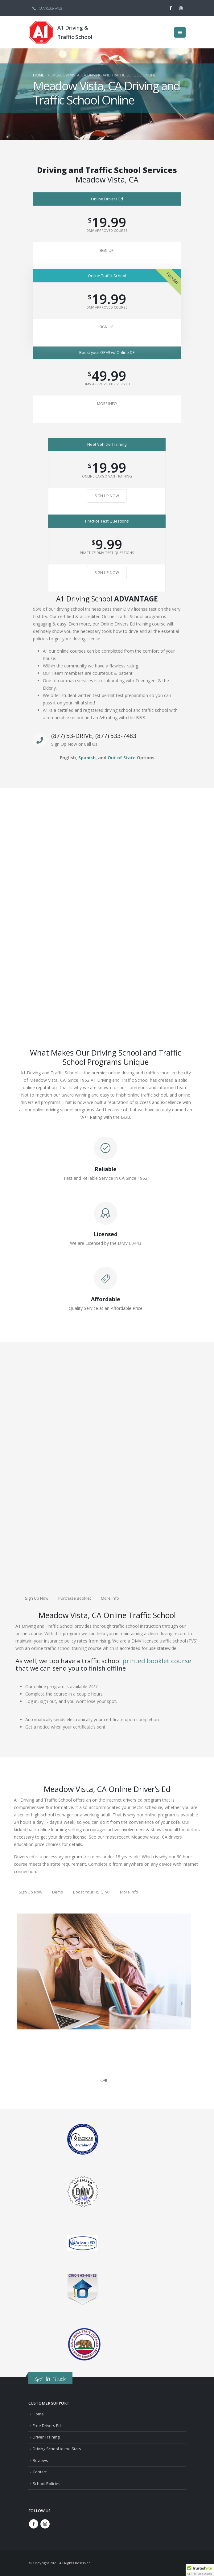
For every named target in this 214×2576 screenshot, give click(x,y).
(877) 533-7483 (46, 8)
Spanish (87, 758)
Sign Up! (106, 250)
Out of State (122, 758)
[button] (180, 32)
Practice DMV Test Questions (107, 552)
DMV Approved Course (106, 230)
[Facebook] (171, 8)
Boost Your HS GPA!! (91, 1892)
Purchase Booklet (74, 1598)
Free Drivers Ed (47, 2425)
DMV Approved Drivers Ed (107, 384)
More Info (107, 403)
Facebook (33, 2524)
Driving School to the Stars (57, 2448)
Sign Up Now (107, 495)
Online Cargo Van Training (107, 476)
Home (38, 2414)
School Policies (46, 2483)
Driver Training (46, 2437)
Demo (57, 1892)
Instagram (45, 2524)
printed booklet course (156, 1660)
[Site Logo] (40, 32)
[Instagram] (181, 8)
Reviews (40, 2460)
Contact (40, 2472)
